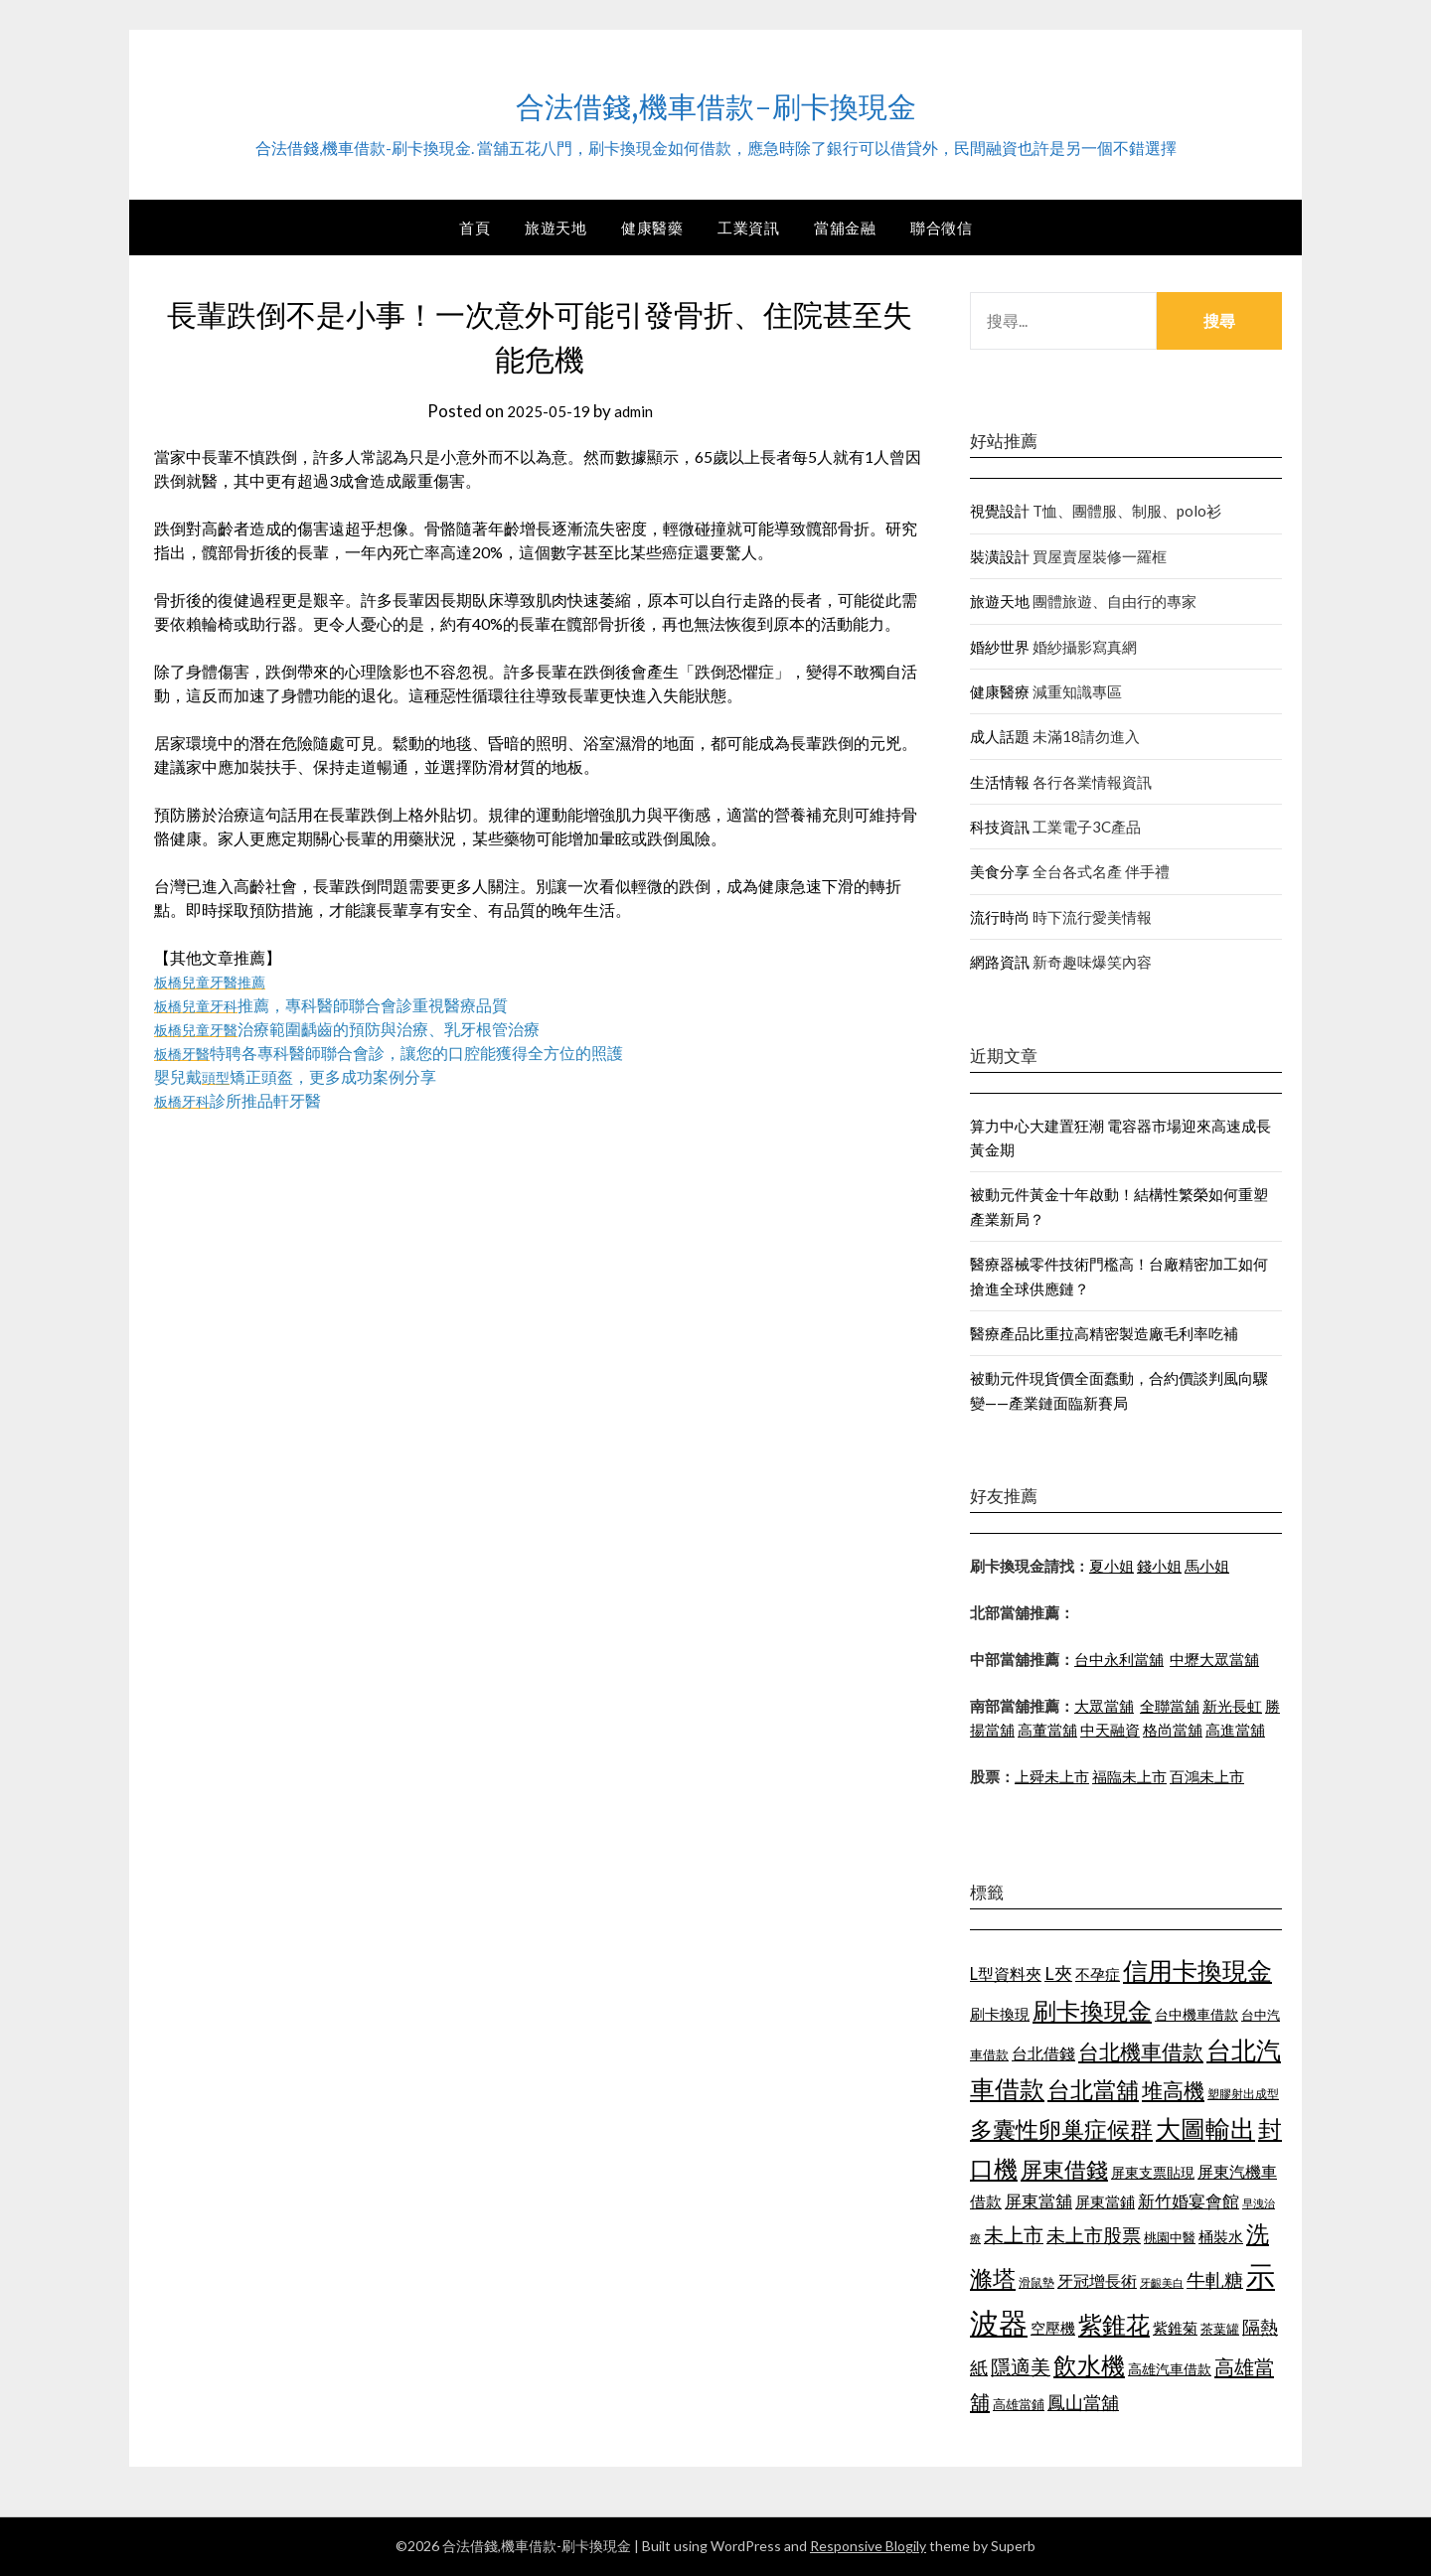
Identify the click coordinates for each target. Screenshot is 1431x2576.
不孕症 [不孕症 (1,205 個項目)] (1097, 1974)
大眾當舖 (1104, 1706)
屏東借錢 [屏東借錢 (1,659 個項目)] (1064, 2170)
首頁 (474, 227)
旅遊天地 (555, 227)
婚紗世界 (1000, 647)
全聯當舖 (1169, 1706)
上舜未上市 (1052, 1776)
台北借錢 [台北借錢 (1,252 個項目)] (1043, 2053)
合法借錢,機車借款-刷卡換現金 (715, 100)
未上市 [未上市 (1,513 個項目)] (1013, 2234)
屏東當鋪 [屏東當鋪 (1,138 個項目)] (1105, 2202)
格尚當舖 (1172, 1730)
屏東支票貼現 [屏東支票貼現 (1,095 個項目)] (1152, 2172)
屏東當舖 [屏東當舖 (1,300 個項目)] (1038, 2201)
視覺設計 (1000, 511)
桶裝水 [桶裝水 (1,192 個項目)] (1220, 2236)
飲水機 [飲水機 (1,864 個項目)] (1089, 2365)
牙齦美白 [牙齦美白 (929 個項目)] (1162, 2282)
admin (637, 410)
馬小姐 (1207, 1566)
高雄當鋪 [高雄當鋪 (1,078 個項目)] (1018, 2404)
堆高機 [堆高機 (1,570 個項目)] (1173, 2090)
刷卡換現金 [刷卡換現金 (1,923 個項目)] (1092, 2010)
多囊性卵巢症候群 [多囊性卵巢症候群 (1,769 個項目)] (1061, 2129)
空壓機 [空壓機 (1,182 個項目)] (1053, 2328)
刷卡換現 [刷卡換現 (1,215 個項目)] (1000, 2014)
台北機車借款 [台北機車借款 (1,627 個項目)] (1140, 2051)
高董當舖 (1047, 1730)
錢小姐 (1159, 1566)
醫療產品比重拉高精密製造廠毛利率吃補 (1104, 1333)
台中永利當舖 (1119, 1659)
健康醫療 (1000, 691)
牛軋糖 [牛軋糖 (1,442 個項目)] (1215, 2279)
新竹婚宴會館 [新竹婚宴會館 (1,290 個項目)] (1188, 2201)
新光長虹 (1232, 1706)
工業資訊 (748, 227)
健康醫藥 (652, 227)
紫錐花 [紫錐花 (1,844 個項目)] (1114, 2325)
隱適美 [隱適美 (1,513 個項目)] (1020, 2366)
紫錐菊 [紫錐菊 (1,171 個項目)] (1175, 2328)
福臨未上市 (1129, 1776)
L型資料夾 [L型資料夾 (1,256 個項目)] (1005, 1973)
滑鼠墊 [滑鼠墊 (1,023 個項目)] (1036, 2282)
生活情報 (1000, 782)
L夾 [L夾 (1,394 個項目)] (1058, 1973)
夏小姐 (1111, 1566)
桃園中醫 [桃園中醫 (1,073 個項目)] (1169, 2237)
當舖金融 (844, 227)
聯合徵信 (941, 227)
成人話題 (1000, 736)
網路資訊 (1000, 962)
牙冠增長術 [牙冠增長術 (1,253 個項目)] (1097, 2280)
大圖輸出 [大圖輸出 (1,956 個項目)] (1205, 2128)
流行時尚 (1000, 917)
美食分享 (1000, 871)
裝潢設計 (1000, 556)
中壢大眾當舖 (1214, 1659)
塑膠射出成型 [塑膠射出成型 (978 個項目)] (1243, 2093)
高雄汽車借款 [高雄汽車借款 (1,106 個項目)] (1169, 2368)
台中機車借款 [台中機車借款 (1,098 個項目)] (1196, 2014)
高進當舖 (1235, 1730)
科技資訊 (1000, 826)
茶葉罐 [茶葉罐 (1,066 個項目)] (1219, 2329)
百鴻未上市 (1207, 1776)
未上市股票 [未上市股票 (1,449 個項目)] (1093, 2234)
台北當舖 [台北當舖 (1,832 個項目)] (1093, 2089)
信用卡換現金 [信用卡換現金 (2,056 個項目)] (1197, 1970)
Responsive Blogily (868, 2545)
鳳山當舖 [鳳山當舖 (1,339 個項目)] (1083, 2402)
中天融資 (1110, 1730)
